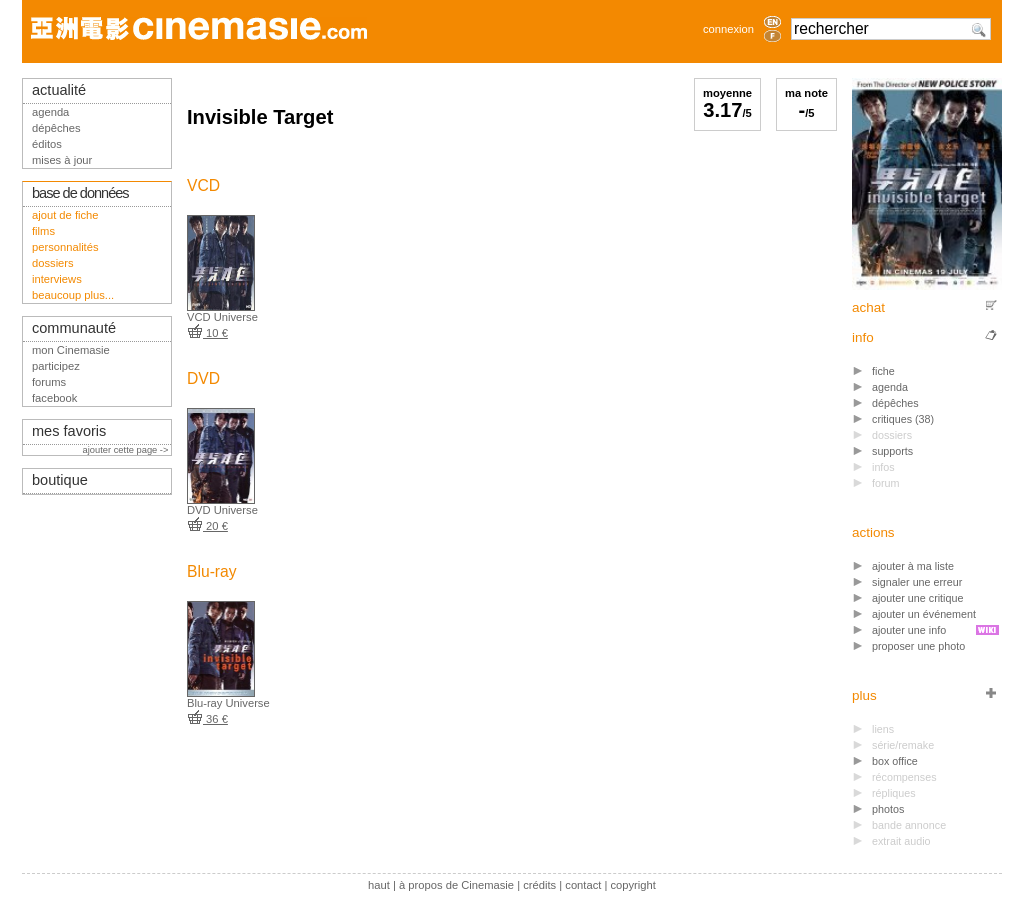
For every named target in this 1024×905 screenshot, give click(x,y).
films (43, 231)
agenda (890, 387)
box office (895, 761)
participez (56, 366)
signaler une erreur (917, 582)
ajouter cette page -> (127, 450)
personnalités (65, 247)
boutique (60, 480)
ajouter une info (909, 630)
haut (379, 885)
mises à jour (62, 160)
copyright (632, 885)
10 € (207, 333)
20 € (207, 526)
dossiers (53, 263)
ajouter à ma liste (913, 566)
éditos (47, 144)
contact (583, 885)
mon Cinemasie (71, 350)
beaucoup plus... (73, 295)
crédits (539, 885)
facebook (54, 398)
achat (868, 307)
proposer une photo (918, 646)
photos (888, 809)
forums (49, 382)
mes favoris (69, 431)
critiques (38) (903, 419)
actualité (59, 90)
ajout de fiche (65, 215)
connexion (728, 29)
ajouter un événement (924, 614)
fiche (883, 371)
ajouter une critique (917, 598)
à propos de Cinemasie (456, 885)
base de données (80, 193)
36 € (207, 719)
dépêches (895, 403)
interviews (57, 279)
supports (892, 451)
